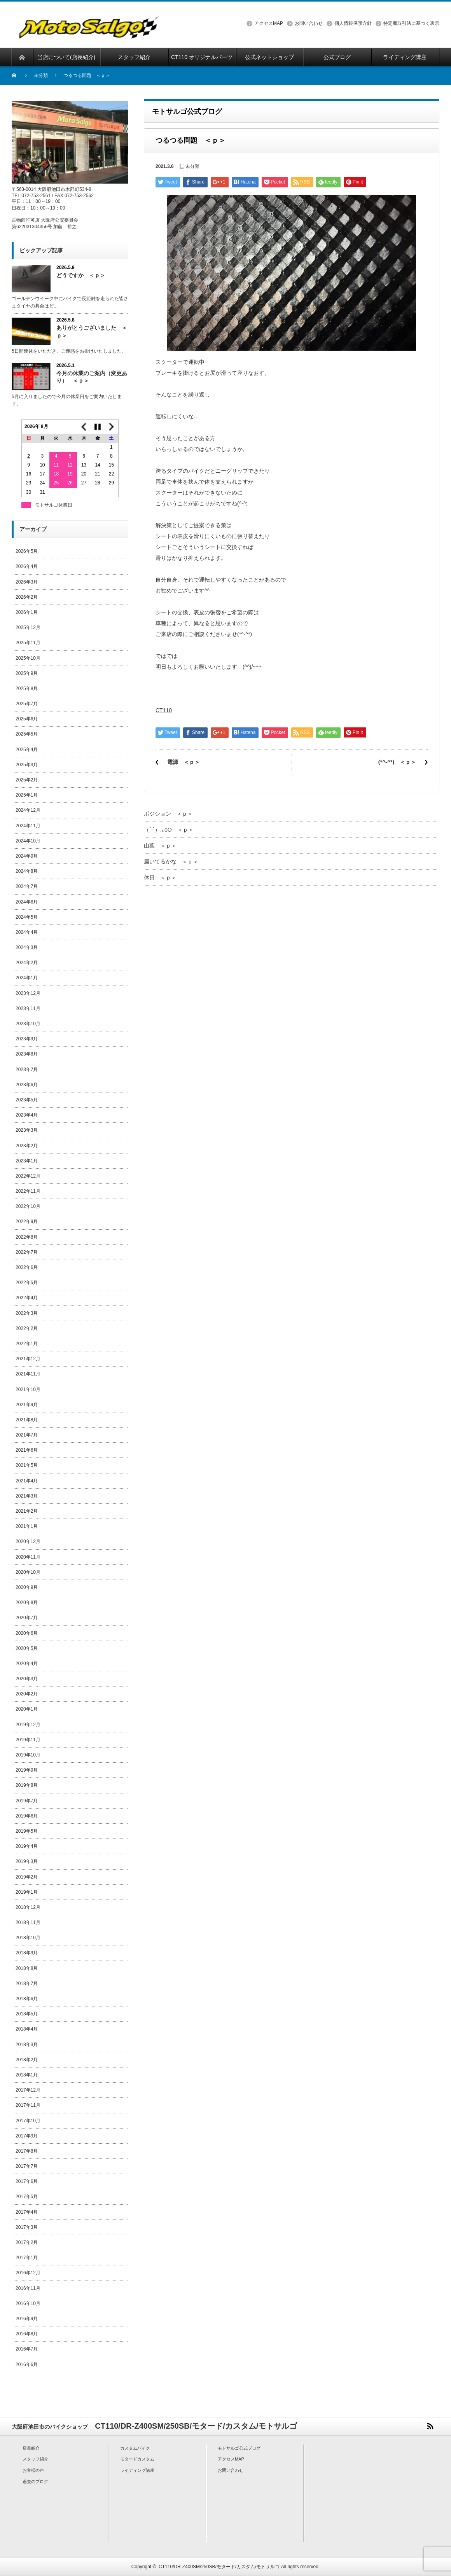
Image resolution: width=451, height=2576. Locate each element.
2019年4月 (27, 1846)
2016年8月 (27, 2334)
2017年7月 (27, 2166)
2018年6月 (27, 1998)
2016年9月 (27, 2318)
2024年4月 (27, 932)
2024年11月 (28, 825)
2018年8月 (27, 1968)
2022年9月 (27, 1221)
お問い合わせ (309, 23)
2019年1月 (27, 1892)
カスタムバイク (135, 2448)
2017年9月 (27, 2136)
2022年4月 (27, 1297)
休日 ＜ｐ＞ (160, 877)
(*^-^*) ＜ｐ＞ (397, 762)
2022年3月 (27, 1313)
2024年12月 (28, 810)
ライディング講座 (137, 2470)
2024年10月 (28, 841)
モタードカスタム (137, 2459)
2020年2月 (27, 1694)
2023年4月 (27, 1115)
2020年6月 (27, 1633)
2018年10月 (28, 1937)
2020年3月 (27, 1678)
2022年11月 (28, 1191)
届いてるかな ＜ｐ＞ (171, 861)
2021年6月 (27, 1450)
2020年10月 (28, 1572)
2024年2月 (27, 962)
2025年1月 (27, 795)
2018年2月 (27, 2059)
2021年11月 (28, 1374)
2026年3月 (27, 582)
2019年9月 (27, 1770)
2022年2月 (27, 1328)
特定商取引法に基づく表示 (411, 23)
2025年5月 (27, 734)
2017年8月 (27, 2151)
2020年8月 (27, 1602)
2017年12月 (28, 2090)
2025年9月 (27, 673)
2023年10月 (28, 1023)
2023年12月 (28, 993)
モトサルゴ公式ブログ (239, 2448)
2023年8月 (27, 1054)
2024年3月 (27, 947)
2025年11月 (28, 642)
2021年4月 (27, 1481)
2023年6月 (27, 1084)
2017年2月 (27, 2242)
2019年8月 (27, 1785)
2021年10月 (28, 1389)
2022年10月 (28, 1206)
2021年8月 (27, 1420)
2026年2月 (27, 597)
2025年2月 (27, 780)
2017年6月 (27, 2181)
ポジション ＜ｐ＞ (168, 814)
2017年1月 (27, 2257)
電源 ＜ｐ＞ (183, 762)
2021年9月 (27, 1404)
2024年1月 (27, 977)
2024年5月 (27, 917)
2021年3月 (27, 1496)
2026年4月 (27, 566)
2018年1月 (27, 2075)
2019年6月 (27, 1816)
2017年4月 (27, 2212)
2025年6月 (27, 719)
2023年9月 (27, 1039)
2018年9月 (27, 1953)
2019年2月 (27, 1877)
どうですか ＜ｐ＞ (80, 275)
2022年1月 (27, 1343)
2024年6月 (27, 902)
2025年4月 (27, 749)
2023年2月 (27, 1145)
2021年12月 (28, 1358)
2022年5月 (27, 1282)
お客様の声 (33, 2470)
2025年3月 (27, 764)
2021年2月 (27, 1511)
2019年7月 (27, 1801)
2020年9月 (27, 1587)
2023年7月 (27, 1069)
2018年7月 (27, 1983)
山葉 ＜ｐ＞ (160, 845)
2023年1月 (27, 1161)
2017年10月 (28, 2120)
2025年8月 (27, 688)
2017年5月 (27, 2196)
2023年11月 (28, 1008)
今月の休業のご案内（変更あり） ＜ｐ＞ (91, 377)
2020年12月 (28, 1541)
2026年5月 (27, 551)
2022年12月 (28, 1176)
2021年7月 (27, 1435)
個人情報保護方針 (353, 23)
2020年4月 (27, 1663)
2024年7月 (27, 886)
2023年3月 (27, 1130)
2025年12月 (28, 627)
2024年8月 (27, 871)
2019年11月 (28, 1739)
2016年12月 (28, 2272)
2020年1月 (27, 1709)
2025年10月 (28, 658)
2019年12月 (28, 1724)
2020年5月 (27, 1648)
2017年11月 (28, 2105)
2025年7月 (27, 703)
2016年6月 (27, 2364)
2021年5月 (27, 1465)
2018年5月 (27, 2014)
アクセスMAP (268, 23)
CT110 (164, 710)
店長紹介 (31, 2448)
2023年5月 (27, 1100)
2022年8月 (27, 1237)
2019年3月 (27, 1861)
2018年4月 (27, 2029)
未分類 (41, 75)
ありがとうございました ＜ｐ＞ (91, 331)
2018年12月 (28, 1907)
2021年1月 (27, 1526)
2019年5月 (27, 1831)
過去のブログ (35, 2481)
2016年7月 (27, 2349)
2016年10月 (28, 2303)
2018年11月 (28, 1922)
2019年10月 (28, 1755)
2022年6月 (27, 1267)
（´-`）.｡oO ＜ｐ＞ (169, 830)
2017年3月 (27, 2227)
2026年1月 (27, 612)
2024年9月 (27, 856)
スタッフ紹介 (35, 2459)
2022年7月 (27, 1252)
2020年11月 (28, 1557)
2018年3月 (27, 2044)
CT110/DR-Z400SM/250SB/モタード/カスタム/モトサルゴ (219, 2566)
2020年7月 (27, 1617)
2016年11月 (28, 2288)
